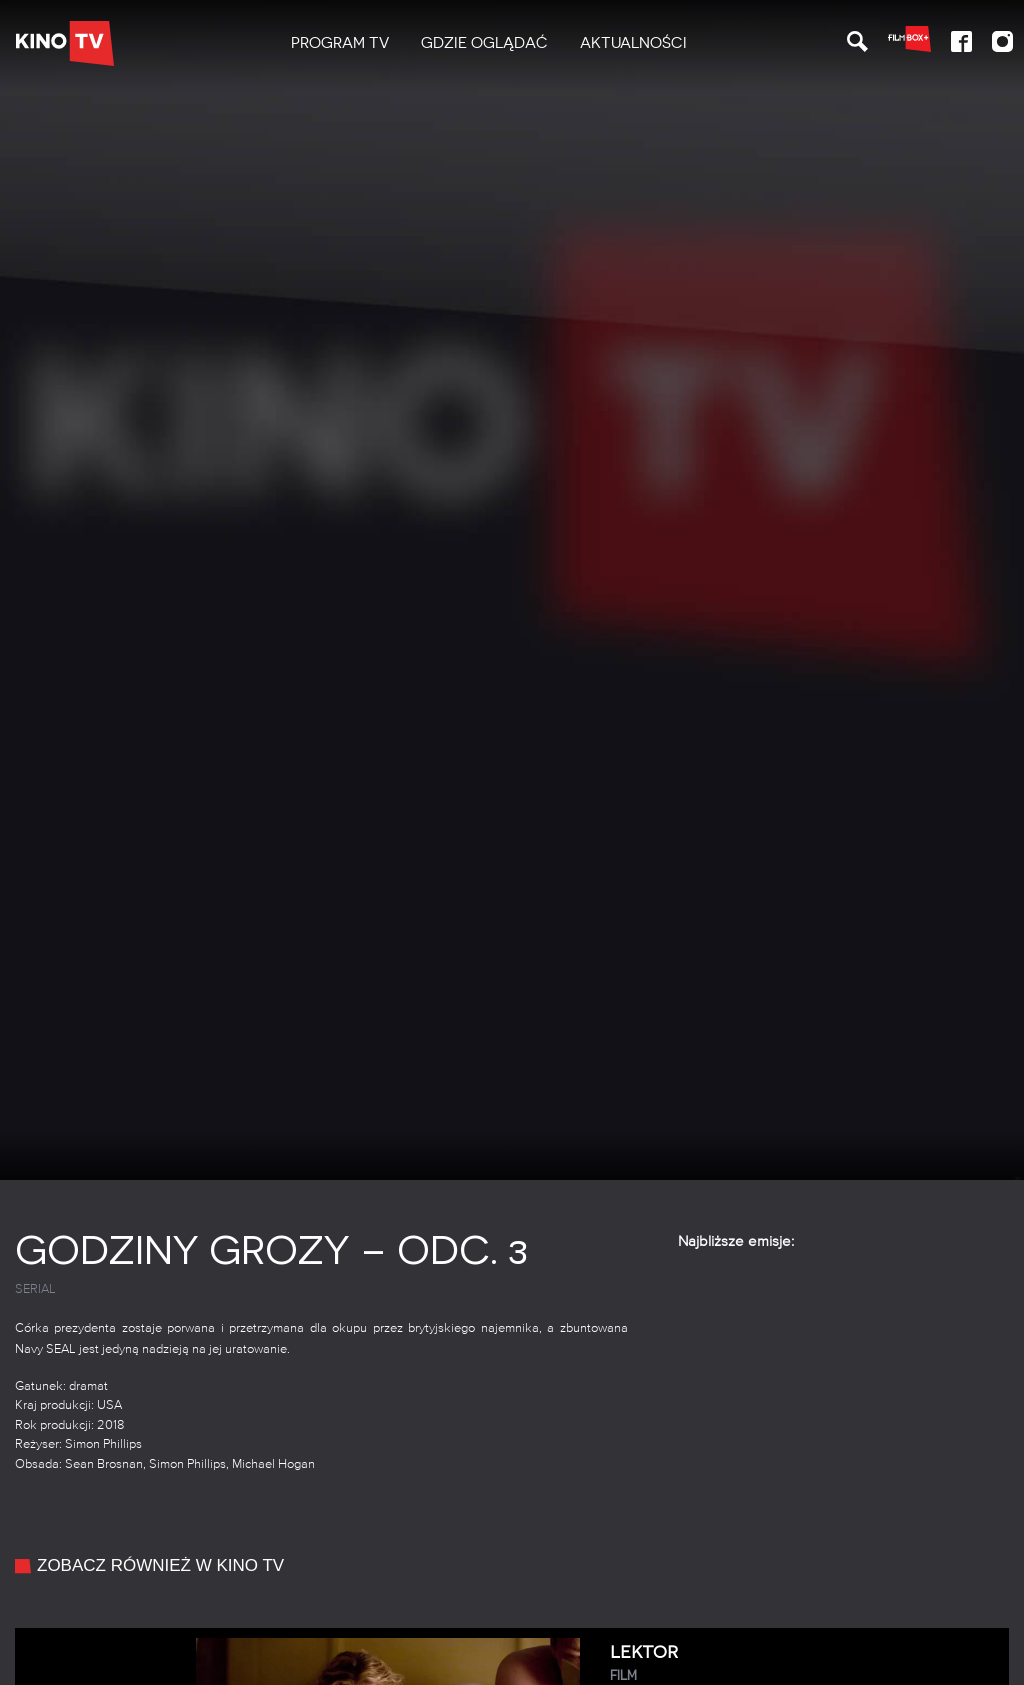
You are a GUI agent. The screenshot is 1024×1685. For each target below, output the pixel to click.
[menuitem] (340, 43)
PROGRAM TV (340, 43)
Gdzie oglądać (484, 43)
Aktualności (633, 43)
